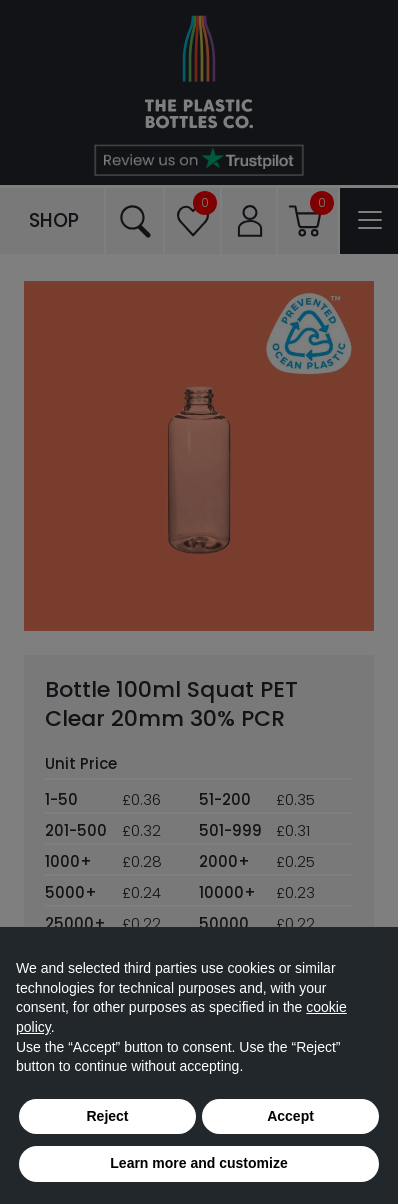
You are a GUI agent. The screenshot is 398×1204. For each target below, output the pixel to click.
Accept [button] (290, 1116)
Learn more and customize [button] (198, 1163)
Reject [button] (107, 1116)
